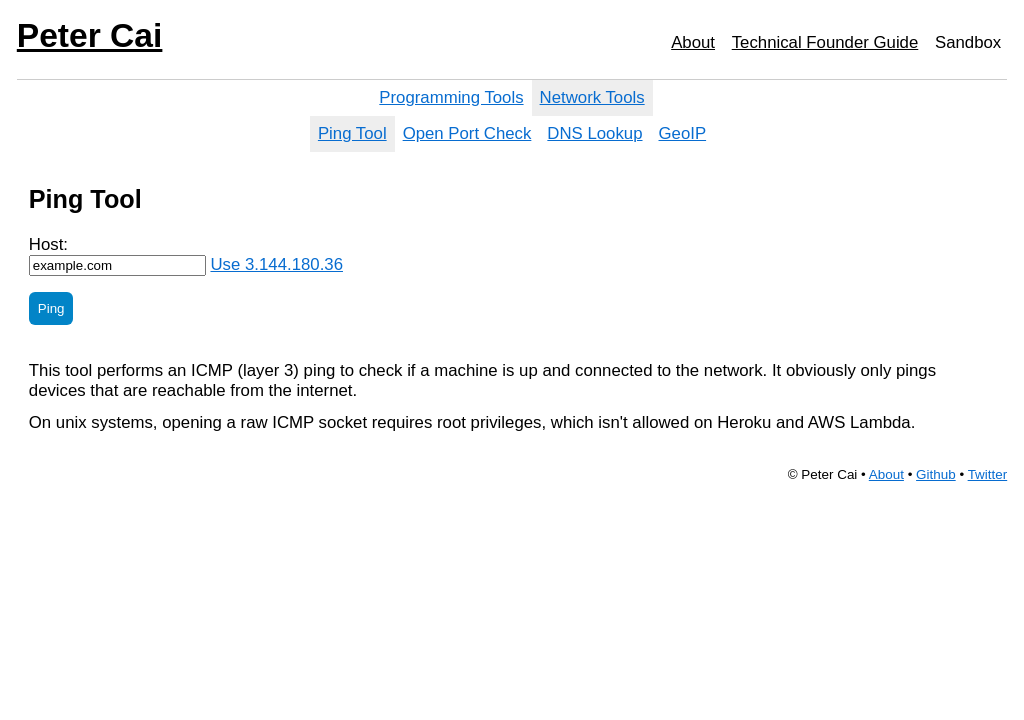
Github (936, 474)
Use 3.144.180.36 (276, 264)
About (693, 42)
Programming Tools (451, 97)
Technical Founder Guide (825, 42)
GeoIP (683, 133)
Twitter (988, 474)
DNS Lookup (594, 133)
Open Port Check (467, 133)
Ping (51, 308)
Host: (48, 244)
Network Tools (592, 97)
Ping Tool (352, 133)
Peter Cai (90, 35)
